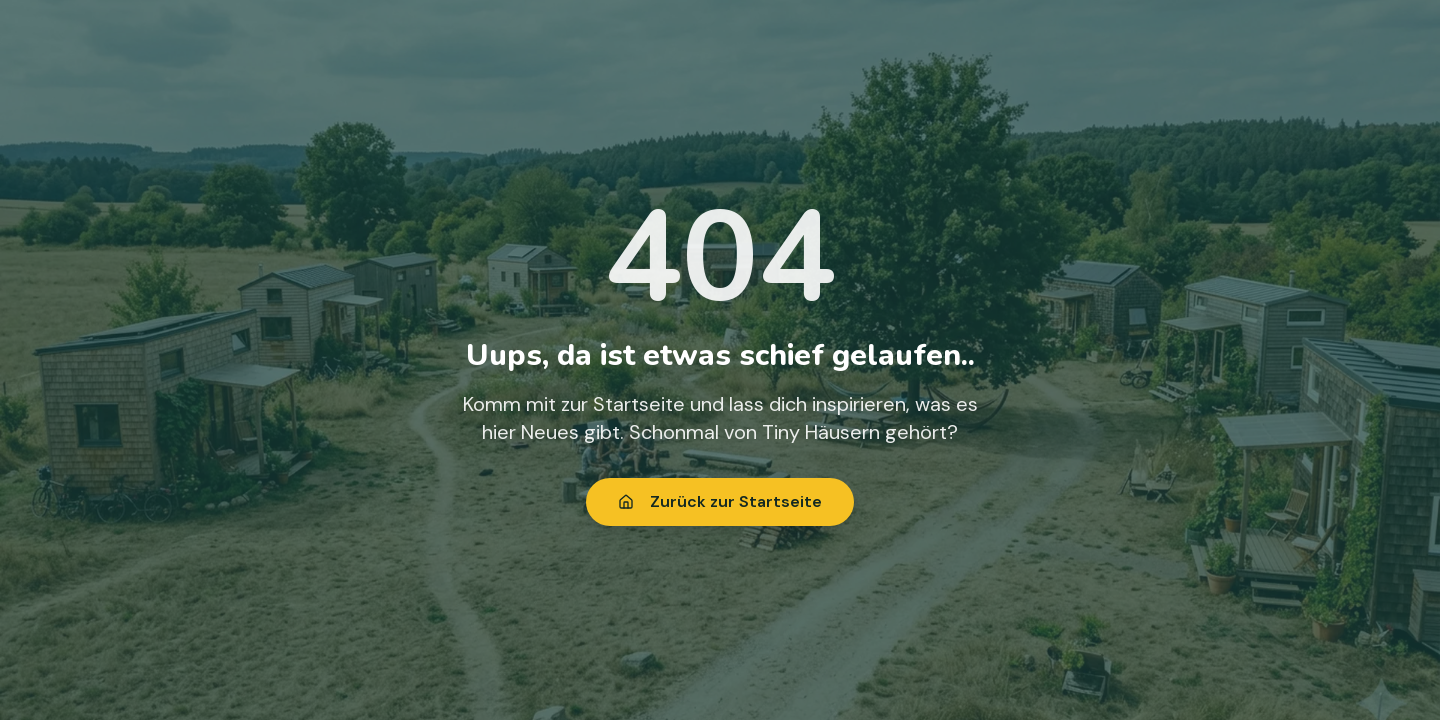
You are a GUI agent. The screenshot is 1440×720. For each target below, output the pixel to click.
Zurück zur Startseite (720, 501)
